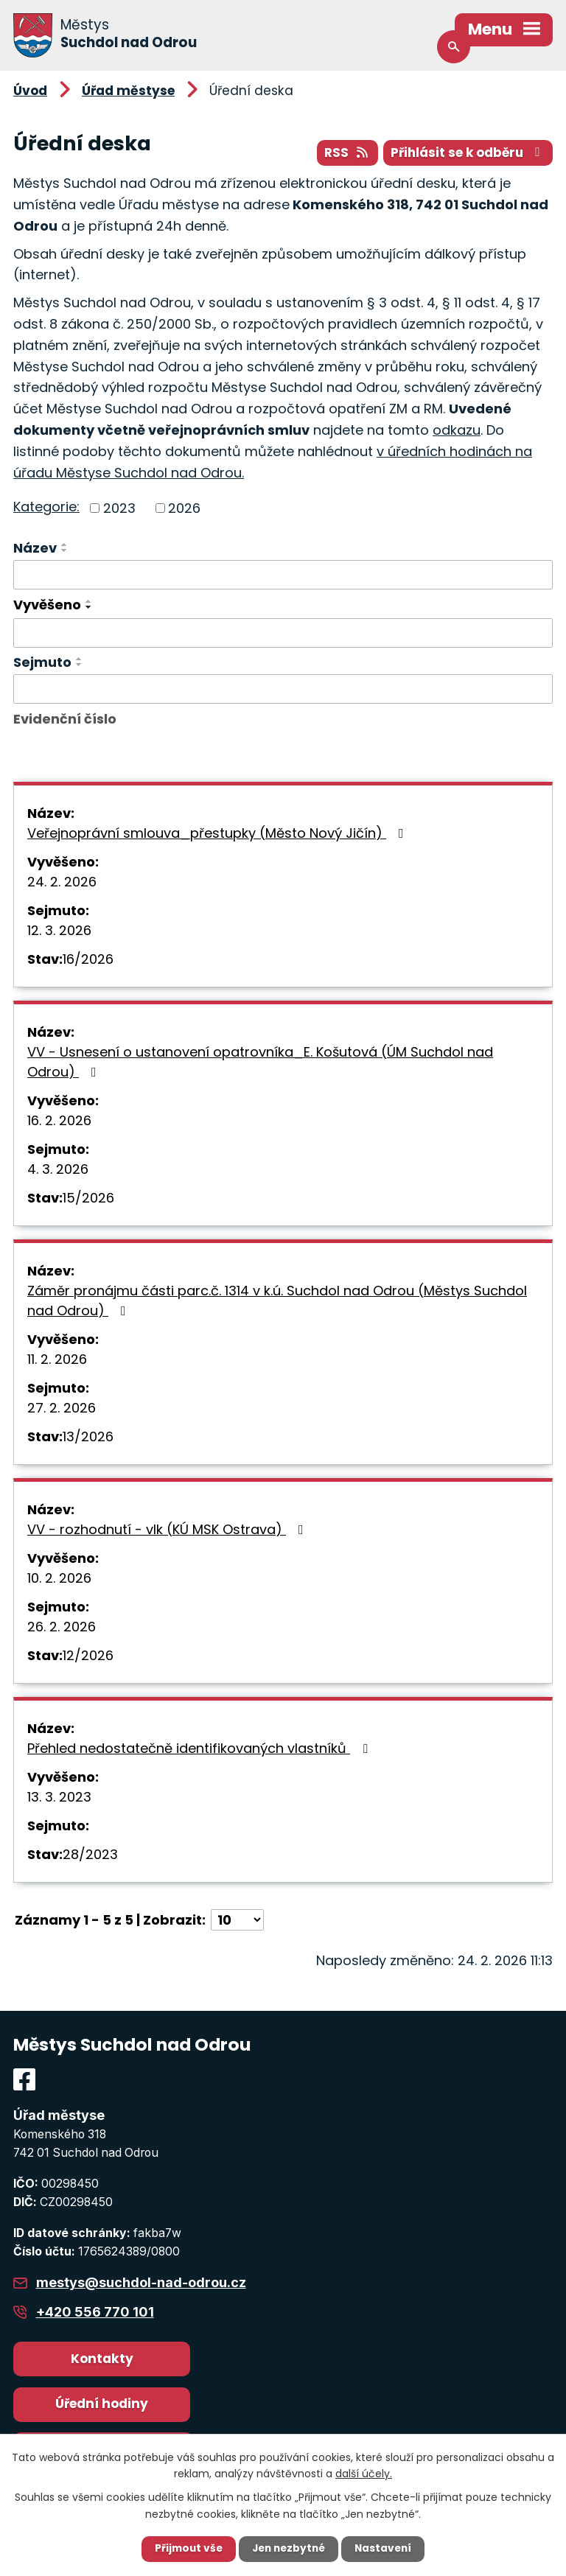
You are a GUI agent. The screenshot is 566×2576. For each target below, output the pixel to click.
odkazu (457, 430)
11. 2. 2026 (57, 1360)
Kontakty (102, 2359)
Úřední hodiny (101, 2404)
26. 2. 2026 (61, 1627)
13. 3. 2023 (59, 1797)
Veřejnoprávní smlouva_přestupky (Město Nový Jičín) (218, 834)
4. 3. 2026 (57, 1170)
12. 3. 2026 (59, 931)
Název (35, 548)
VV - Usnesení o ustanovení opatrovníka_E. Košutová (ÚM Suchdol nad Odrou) (260, 1062)
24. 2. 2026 (62, 882)
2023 (119, 509)
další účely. (363, 2472)
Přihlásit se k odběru (466, 152)
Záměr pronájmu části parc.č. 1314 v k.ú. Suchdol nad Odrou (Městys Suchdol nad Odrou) (277, 1301)
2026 (184, 509)
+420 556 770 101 (95, 2312)
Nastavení (386, 2548)
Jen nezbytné (288, 2548)
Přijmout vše (185, 2548)
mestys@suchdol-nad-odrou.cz (141, 2283)
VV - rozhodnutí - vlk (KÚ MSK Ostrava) (168, 1530)
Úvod (30, 90)
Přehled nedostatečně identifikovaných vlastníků (200, 1749)
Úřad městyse (128, 90)
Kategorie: (46, 507)
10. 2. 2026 (59, 1578)
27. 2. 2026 (61, 1408)
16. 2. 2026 (59, 1121)
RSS (343, 152)
